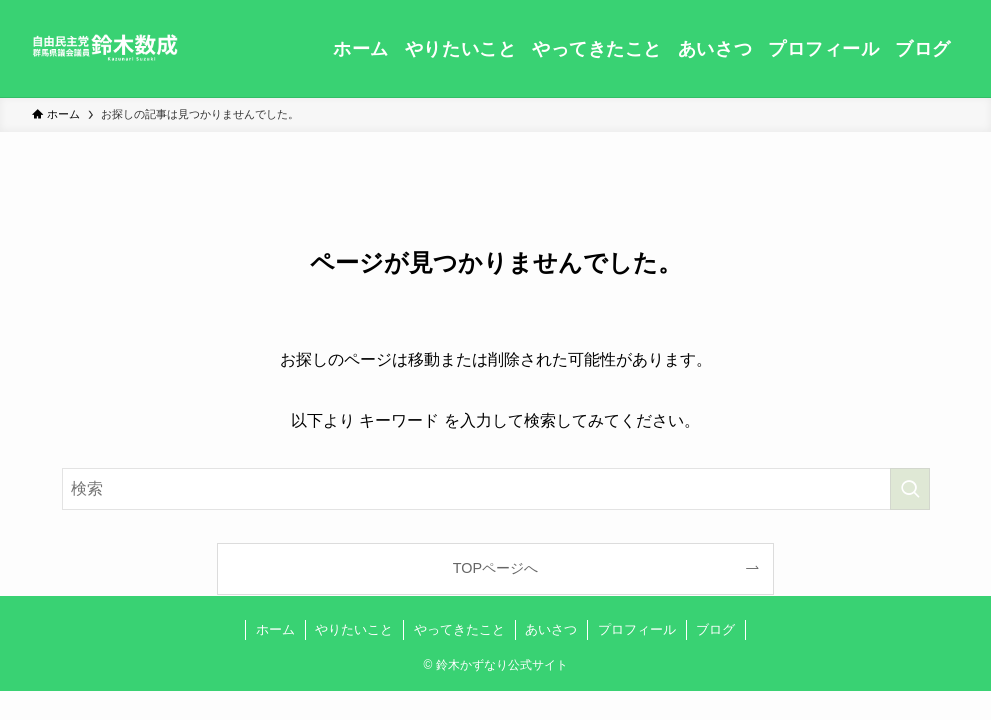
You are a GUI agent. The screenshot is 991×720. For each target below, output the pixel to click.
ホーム (275, 629)
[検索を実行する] (910, 489)
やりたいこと (354, 629)
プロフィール (637, 629)
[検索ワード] (496, 489)
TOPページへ (495, 568)
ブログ (715, 629)
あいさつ (551, 629)
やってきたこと (459, 629)
